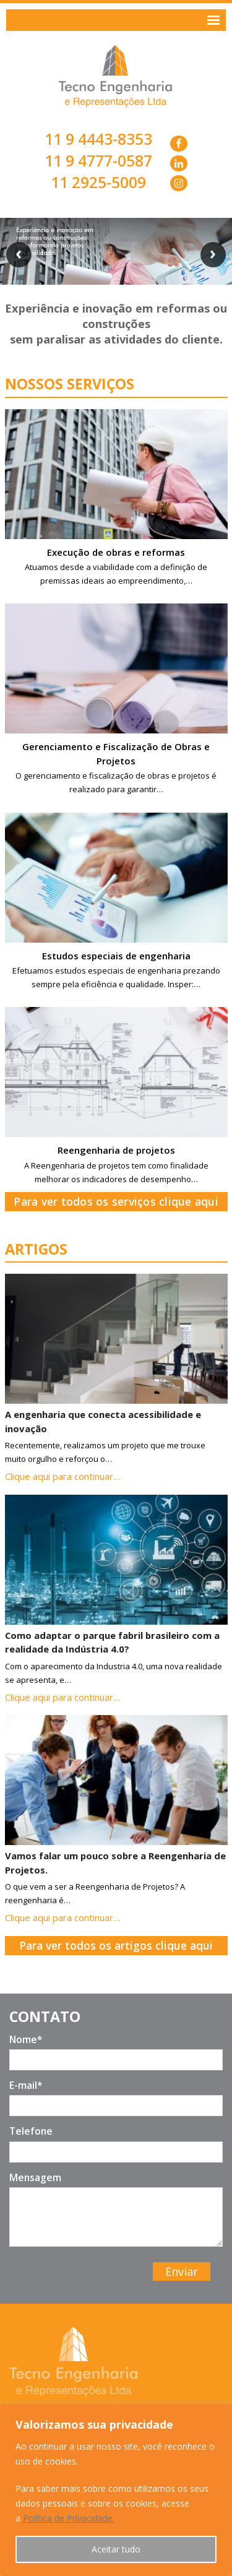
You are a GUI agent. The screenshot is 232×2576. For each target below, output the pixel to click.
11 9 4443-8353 (98, 139)
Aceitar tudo (116, 2549)
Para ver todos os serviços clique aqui (116, 1201)
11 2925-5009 (98, 182)
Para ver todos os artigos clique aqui (116, 1945)
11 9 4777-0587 (98, 160)
